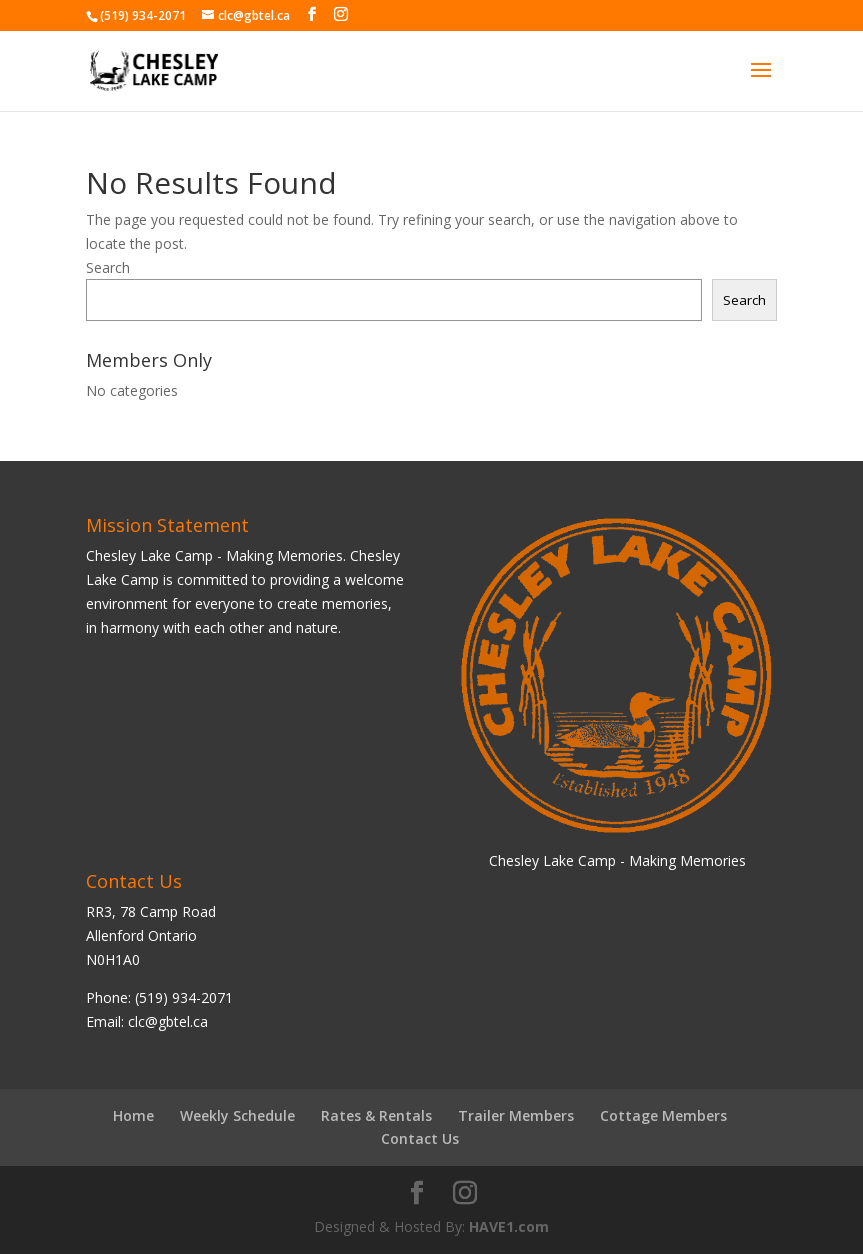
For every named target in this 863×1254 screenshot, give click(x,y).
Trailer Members (516, 1115)
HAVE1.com (509, 1226)
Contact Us (420, 1138)
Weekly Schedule (237, 1115)
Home (133, 1115)
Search (108, 267)
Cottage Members (663, 1115)
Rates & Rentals (376, 1115)
